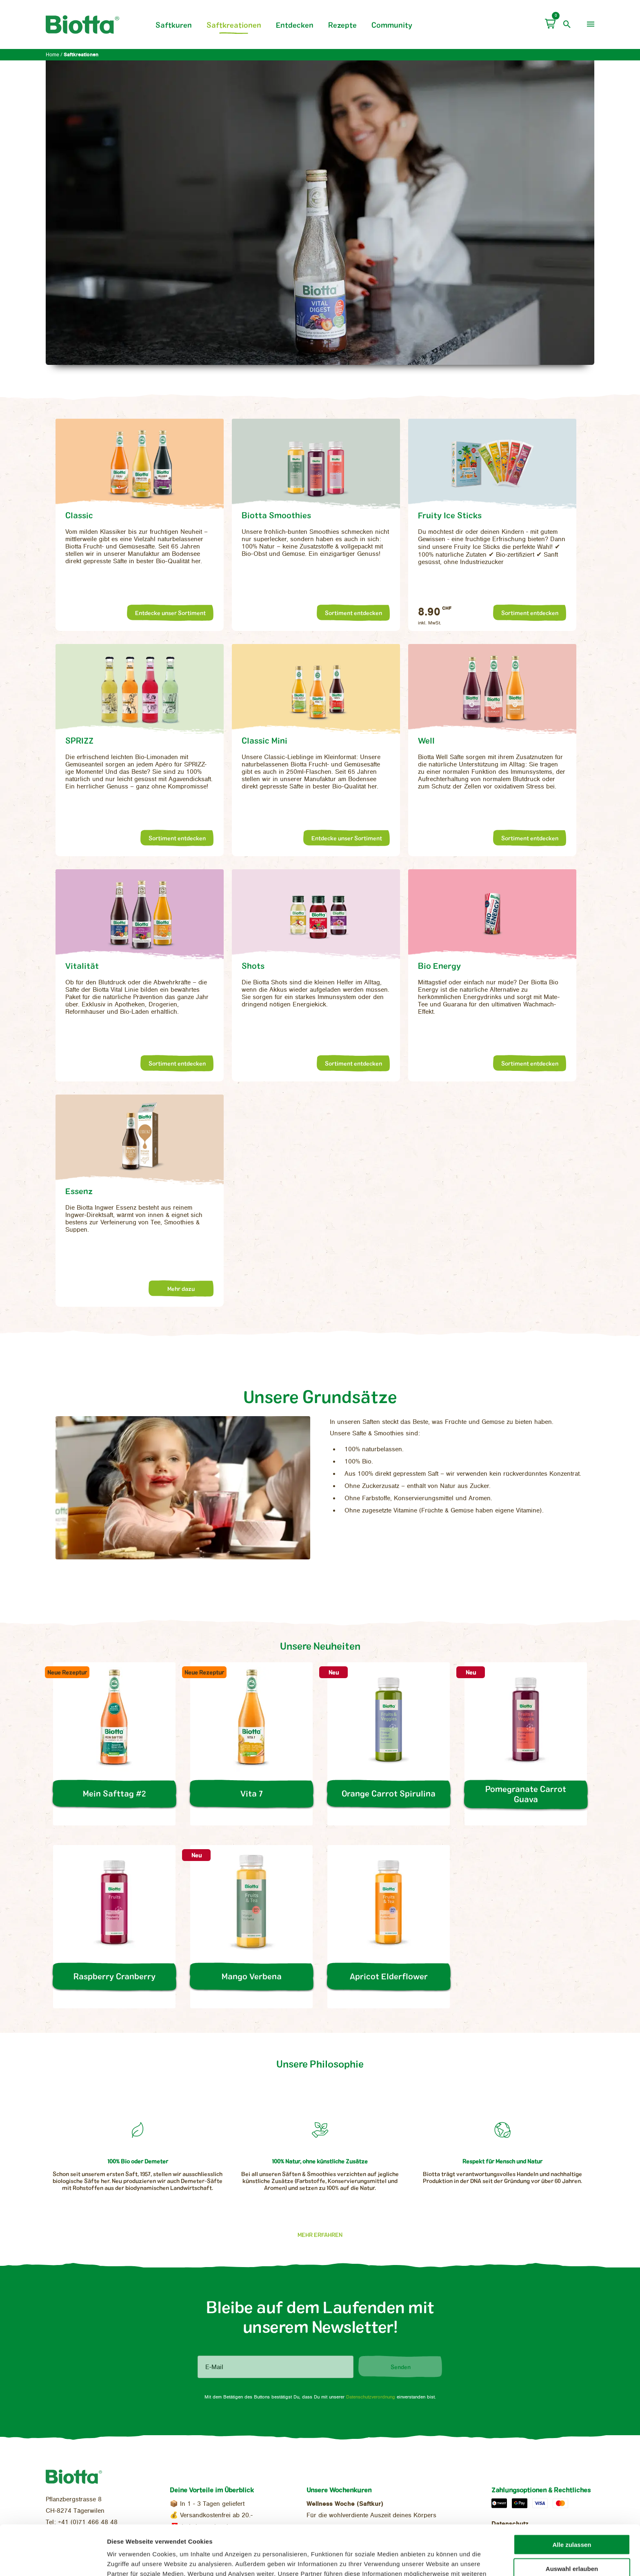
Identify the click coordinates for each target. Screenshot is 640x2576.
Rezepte (342, 24)
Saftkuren (174, 24)
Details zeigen (431, 2559)
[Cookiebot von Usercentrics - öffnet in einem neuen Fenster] (53, 2560)
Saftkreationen (234, 24)
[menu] (590, 24)
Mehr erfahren (320, 2234)
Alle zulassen (571, 2494)
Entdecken (294, 24)
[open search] (567, 24)
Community (391, 24)
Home (52, 55)
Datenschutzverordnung (370, 2397)
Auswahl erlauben (572, 2518)
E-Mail (214, 2367)
